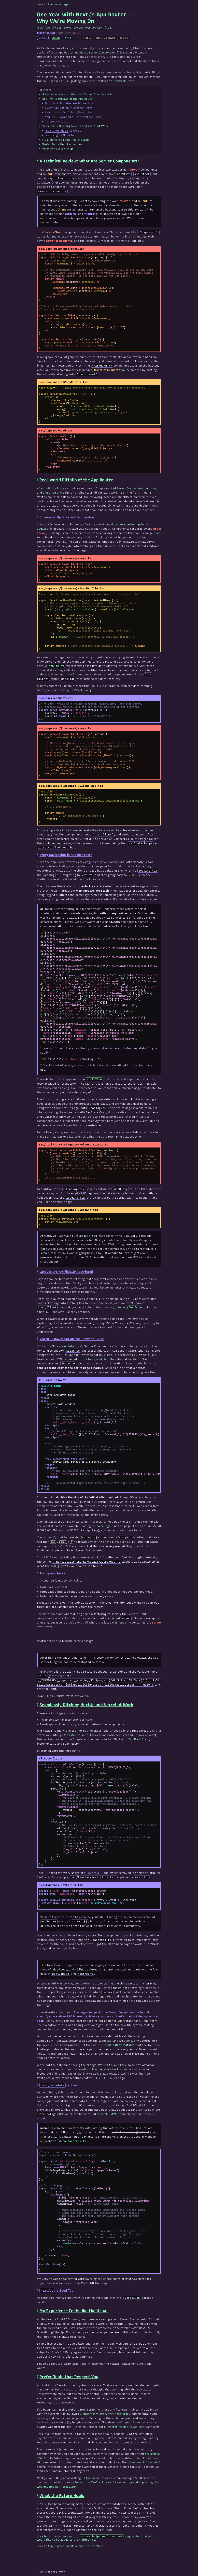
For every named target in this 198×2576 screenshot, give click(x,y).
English (43, 38)
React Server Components (98, 52)
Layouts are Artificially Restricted (69, 112)
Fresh (84, 1735)
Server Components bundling (137, 488)
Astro (72, 1735)
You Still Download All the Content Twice (73, 117)
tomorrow (92, 2478)
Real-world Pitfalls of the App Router (68, 98)
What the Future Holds (58, 148)
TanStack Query (81, 690)
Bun (59, 488)
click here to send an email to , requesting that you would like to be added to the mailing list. (95, 2538)
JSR (106, 2114)
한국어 (67, 37)
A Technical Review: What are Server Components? (77, 94)
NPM (113, 2114)
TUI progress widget (92, 2413)
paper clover (131, 2422)
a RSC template (53, 492)
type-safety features (119, 2045)
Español (56, 38)
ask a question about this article (80, 2546)
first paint (95, 1359)
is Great (63, 131)
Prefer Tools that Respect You (62, 144)
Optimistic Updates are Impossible (69, 103)
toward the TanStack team (93, 2482)
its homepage (101, 1526)
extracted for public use (120, 2426)
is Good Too (60, 135)
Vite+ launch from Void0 (144, 2462)
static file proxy (119, 2413)
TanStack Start (123, 81)
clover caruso (46, 32)
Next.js (68, 48)
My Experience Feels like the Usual (66, 139)
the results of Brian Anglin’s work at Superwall (104, 2069)
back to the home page (53, 4)
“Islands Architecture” (67, 1346)
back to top (45, 2546)
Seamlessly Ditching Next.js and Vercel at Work (75, 126)
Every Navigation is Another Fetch (68, 107)
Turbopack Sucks (56, 121)
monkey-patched (121, 1307)
